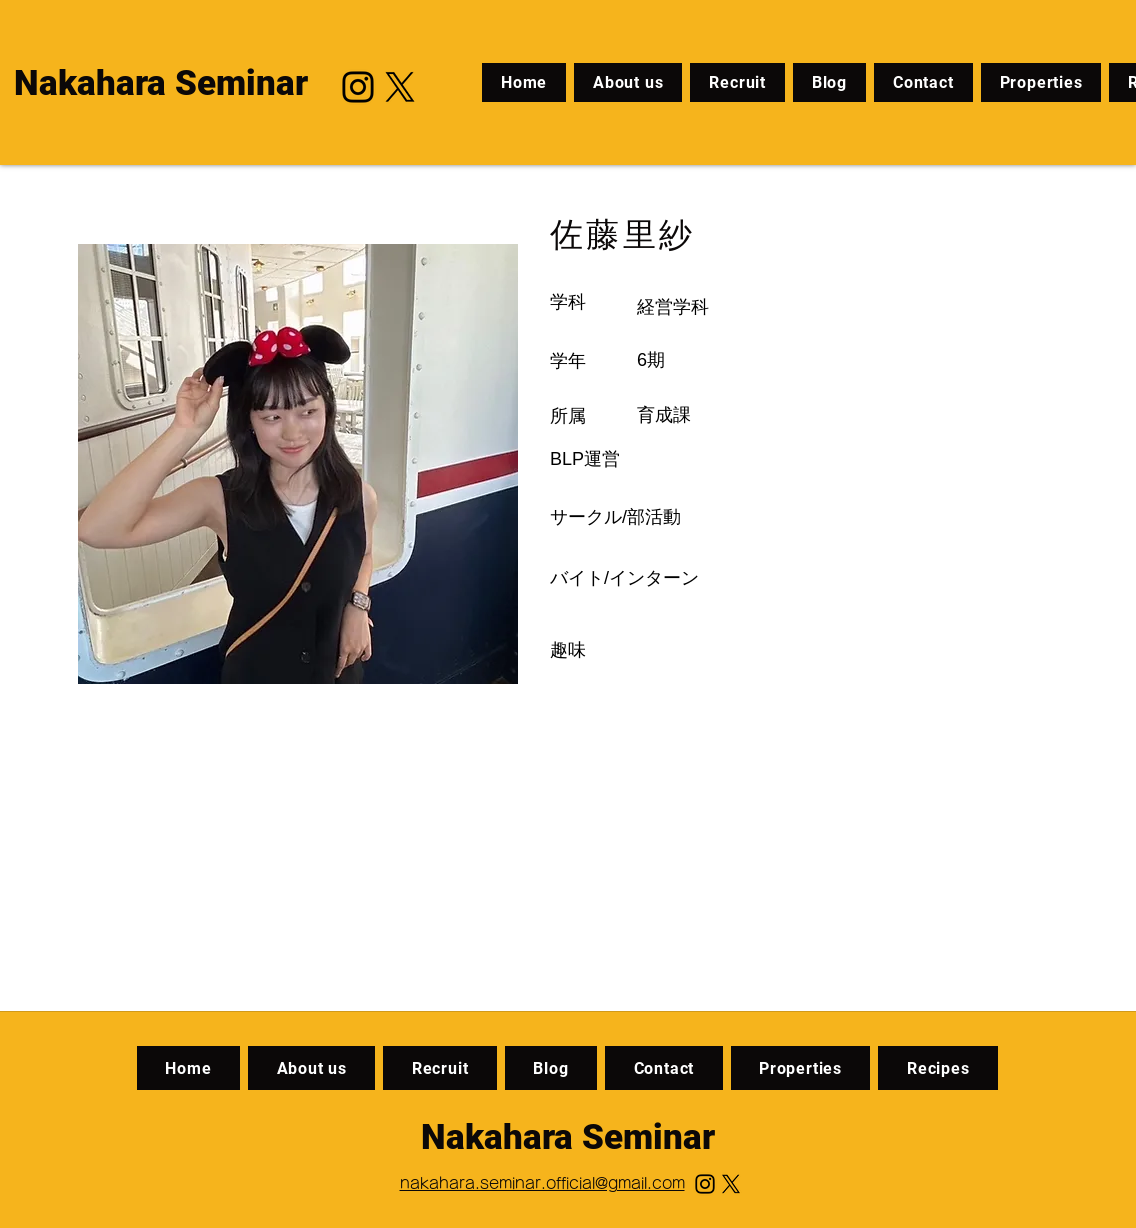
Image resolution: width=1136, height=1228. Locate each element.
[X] (400, 87)
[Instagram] (358, 87)
